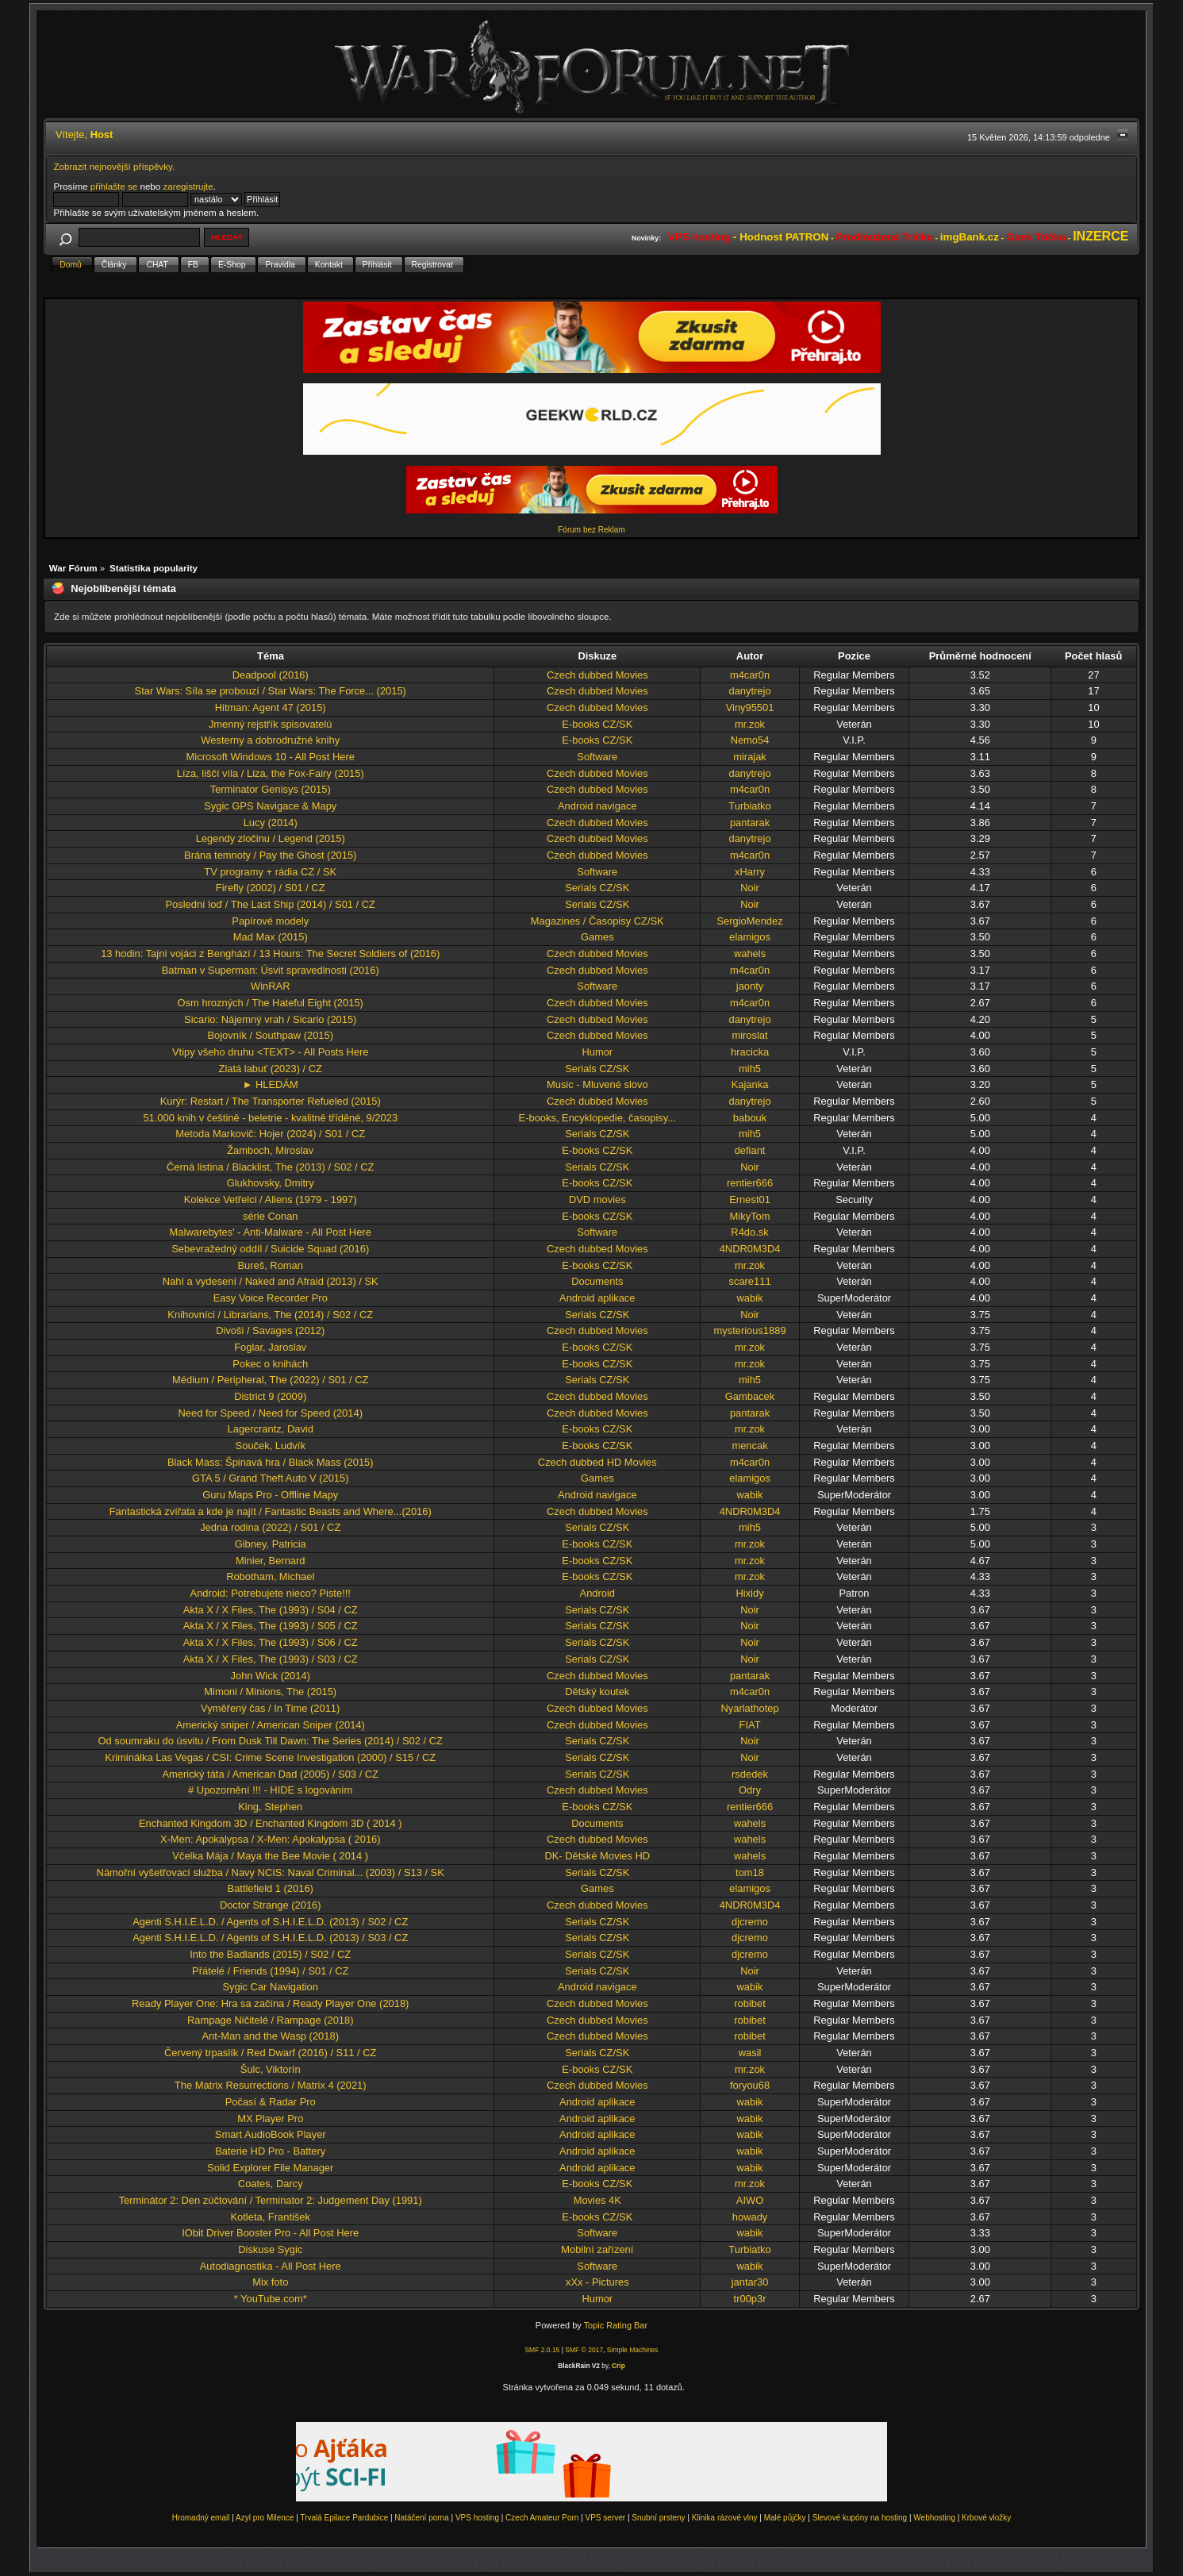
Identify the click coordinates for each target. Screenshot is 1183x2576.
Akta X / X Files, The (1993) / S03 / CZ (270, 1659)
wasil (750, 2053)
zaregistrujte (188, 186)
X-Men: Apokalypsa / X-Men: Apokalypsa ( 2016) (270, 1839)
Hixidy (749, 1593)
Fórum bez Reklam (591, 529)
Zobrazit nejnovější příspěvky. (114, 166)
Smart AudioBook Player (270, 2134)
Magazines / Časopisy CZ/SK (597, 921)
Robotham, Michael (270, 1576)
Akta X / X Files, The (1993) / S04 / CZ (270, 1610)
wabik (750, 1298)
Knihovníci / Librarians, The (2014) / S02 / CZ (270, 1315)
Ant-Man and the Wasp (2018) (270, 2036)
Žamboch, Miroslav (270, 1150)
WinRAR (270, 986)
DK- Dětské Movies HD (597, 1856)
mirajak (749, 757)
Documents (597, 1281)
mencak (749, 1445)
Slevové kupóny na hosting (860, 2517)
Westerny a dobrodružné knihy (270, 740)
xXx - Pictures (597, 2282)
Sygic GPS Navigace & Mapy (270, 806)
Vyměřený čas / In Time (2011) (270, 1708)
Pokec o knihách (270, 1364)
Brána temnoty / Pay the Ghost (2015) (270, 855)
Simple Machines (633, 2350)
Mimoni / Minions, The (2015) (270, 1691)
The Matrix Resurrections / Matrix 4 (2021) (271, 2085)
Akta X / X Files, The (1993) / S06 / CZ (270, 1642)
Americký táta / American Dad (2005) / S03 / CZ (270, 1774)
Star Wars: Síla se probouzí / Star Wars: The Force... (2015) (270, 691)
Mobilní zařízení (597, 2249)
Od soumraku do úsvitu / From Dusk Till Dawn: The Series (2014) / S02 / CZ (270, 1741)
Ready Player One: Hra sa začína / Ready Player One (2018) (270, 2003)
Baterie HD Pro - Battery (270, 2151)
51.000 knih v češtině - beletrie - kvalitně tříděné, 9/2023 (270, 1118)
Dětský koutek (597, 1691)
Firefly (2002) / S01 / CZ (270, 888)
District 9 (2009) (270, 1396)
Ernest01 (749, 1199)
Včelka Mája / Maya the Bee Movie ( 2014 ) (270, 1856)
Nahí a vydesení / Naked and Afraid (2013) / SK (270, 1281)
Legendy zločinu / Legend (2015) (270, 838)
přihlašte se (113, 186)
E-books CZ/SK (597, 724)
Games (597, 937)
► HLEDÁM (270, 1084)
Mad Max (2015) (270, 937)
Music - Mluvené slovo (597, 1084)
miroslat (749, 1035)
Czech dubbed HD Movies (597, 1462)
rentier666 (750, 1183)
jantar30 (750, 2282)
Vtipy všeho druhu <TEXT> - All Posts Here (270, 1052)
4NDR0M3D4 (750, 1249)
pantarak (750, 823)
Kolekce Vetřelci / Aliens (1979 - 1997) (270, 1199)
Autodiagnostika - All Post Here (270, 2266)
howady (750, 2217)
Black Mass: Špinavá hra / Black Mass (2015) (270, 1462)
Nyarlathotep (749, 1708)
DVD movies (597, 1199)
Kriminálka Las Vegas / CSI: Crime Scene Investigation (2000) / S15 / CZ (270, 1757)
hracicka (750, 1052)
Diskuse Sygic (270, 2249)
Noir (749, 888)
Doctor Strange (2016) (270, 1905)
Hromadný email (201, 2517)
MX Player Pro (270, 2118)
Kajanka (750, 1084)
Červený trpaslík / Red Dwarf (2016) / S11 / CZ (270, 2053)
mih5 (750, 1069)
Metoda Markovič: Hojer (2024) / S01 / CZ (270, 1134)
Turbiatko (749, 806)
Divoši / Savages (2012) (270, 1330)
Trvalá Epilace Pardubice (344, 2517)
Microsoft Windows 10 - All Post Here (270, 757)
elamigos (749, 937)
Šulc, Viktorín (270, 2069)
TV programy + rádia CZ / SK (270, 872)
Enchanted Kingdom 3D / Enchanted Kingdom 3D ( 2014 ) (270, 1823)
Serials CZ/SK (597, 888)
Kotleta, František (270, 2217)
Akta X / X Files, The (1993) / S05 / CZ (270, 1626)
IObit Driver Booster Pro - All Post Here (270, 2233)
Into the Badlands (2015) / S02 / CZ (270, 1954)
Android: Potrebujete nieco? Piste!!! (270, 1593)
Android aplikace (597, 1298)
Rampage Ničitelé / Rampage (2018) (270, 2020)
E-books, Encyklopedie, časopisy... (597, 1118)
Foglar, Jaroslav (270, 1347)
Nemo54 (750, 740)
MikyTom (750, 1216)
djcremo (750, 1922)
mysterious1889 (749, 1330)
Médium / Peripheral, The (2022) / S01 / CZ (270, 1380)
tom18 (750, 1872)
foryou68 (750, 2085)
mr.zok (750, 724)
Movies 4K (597, 2200)
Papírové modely (270, 921)
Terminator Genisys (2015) (270, 789)
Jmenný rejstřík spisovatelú (270, 724)
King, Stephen (270, 1807)
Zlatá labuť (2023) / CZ (270, 1069)
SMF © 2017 (584, 2350)
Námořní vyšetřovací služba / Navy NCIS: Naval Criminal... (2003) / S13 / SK (270, 1872)
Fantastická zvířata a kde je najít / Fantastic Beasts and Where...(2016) (270, 1511)
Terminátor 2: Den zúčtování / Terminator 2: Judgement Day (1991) (270, 2200)
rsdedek (750, 1774)
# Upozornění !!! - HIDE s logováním (270, 1790)
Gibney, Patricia (270, 1544)
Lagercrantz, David (270, 1429)
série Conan (270, 1216)
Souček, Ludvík (270, 1445)
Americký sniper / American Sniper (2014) (270, 1725)
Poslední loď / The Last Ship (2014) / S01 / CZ (270, 904)
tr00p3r (750, 2299)
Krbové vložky (986, 2517)
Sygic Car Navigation (270, 1987)
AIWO (749, 2200)
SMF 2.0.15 (541, 2350)
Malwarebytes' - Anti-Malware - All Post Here (270, 1232)
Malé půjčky (785, 2517)
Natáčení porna (421, 2517)
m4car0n (750, 675)
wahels (750, 953)
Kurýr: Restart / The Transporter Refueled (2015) (270, 1101)
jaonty (749, 986)
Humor (597, 1052)
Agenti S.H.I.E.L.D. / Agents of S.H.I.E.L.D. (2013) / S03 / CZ (270, 1938)
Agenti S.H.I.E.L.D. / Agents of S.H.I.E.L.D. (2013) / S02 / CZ (270, 1922)
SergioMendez (749, 921)
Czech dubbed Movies (597, 675)
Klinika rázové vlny (725, 2517)
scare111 (749, 1281)
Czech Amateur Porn (541, 2517)
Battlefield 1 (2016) (270, 1888)
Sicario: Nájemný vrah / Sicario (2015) (270, 1019)
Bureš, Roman (270, 1265)
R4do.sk (749, 1232)
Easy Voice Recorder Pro (270, 1298)
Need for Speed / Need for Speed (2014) (270, 1413)
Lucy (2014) (271, 823)
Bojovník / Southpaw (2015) (270, 1035)
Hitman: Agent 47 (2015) (270, 707)
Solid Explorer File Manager (270, 2168)
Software (597, 757)
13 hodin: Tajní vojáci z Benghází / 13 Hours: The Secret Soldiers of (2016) (270, 953)
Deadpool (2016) (270, 675)
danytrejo (749, 691)
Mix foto (270, 2282)
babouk (749, 1118)
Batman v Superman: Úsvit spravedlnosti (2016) (270, 970)
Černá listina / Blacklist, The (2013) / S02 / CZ (270, 1167)
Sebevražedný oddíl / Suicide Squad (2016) (270, 1249)
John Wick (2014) (270, 1676)
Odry (750, 1790)
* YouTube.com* (270, 2299)
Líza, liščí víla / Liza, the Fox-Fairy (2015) (270, 773)
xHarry (750, 872)
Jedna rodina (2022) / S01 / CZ (270, 1527)
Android (598, 1593)
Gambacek (749, 1396)
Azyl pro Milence (265, 2517)
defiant (750, 1150)
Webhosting (934, 2517)
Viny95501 (750, 707)
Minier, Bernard (270, 1561)
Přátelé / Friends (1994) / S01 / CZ (270, 1971)
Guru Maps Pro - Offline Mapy (270, 1495)
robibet (749, 2003)
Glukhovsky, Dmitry (270, 1183)
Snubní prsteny (658, 2517)
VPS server (606, 2517)
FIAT (750, 1725)
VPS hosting (477, 2517)
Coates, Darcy (270, 2184)
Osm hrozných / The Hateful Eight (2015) (270, 1003)
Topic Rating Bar (615, 2325)
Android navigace (597, 806)
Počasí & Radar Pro (270, 2102)
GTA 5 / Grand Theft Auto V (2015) (270, 1478)
